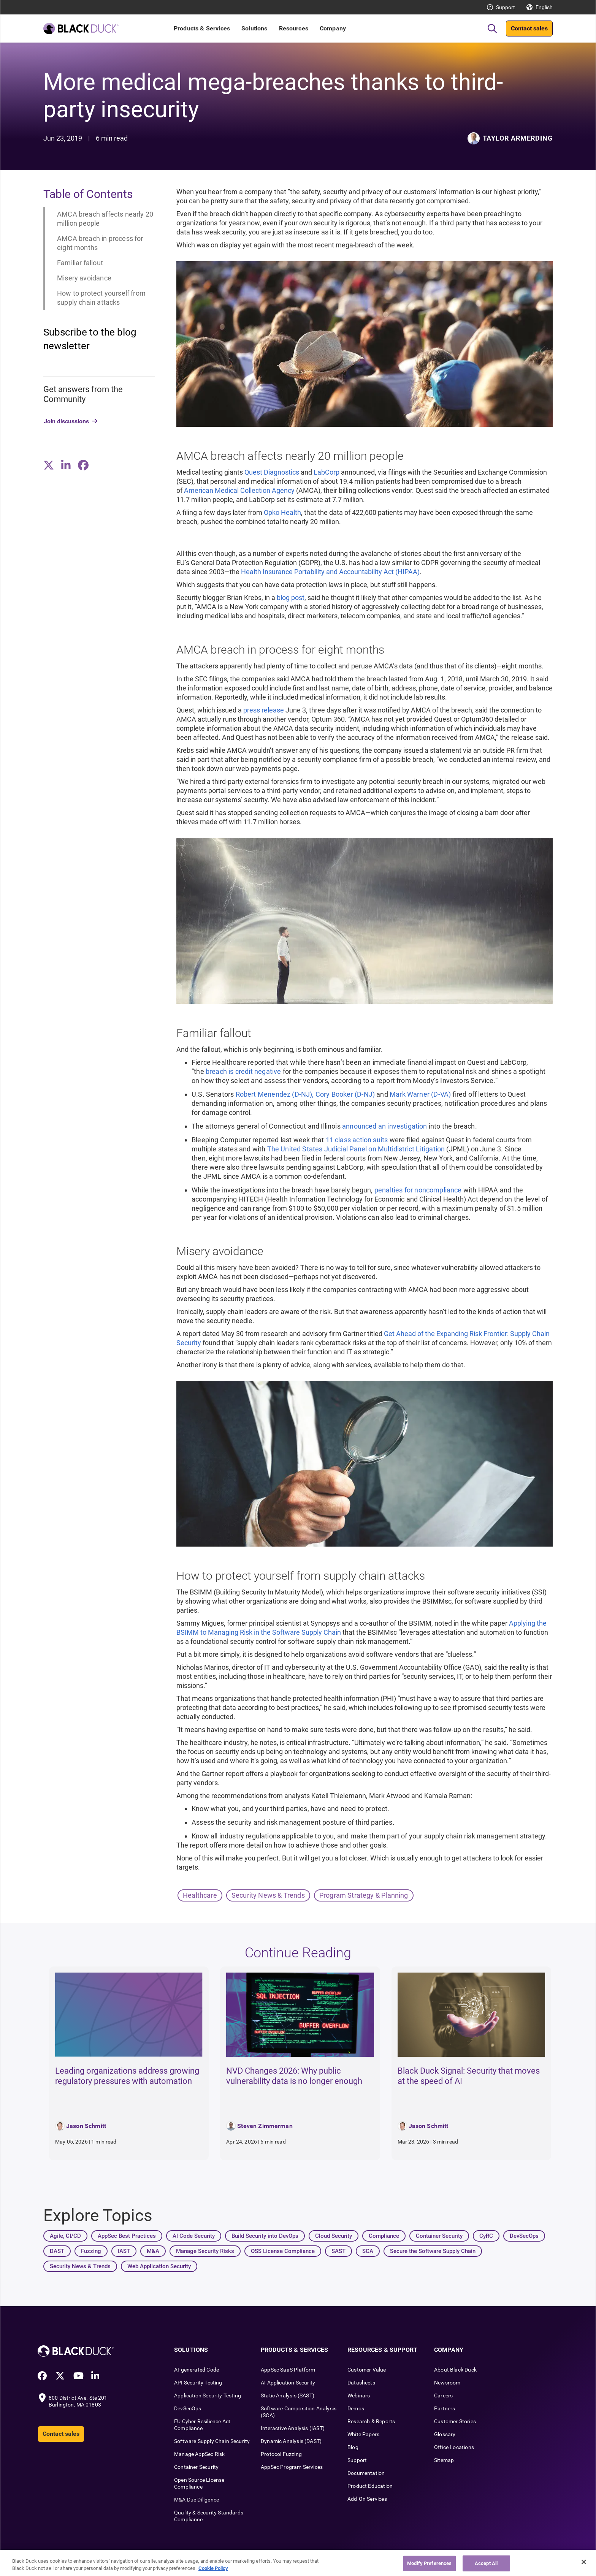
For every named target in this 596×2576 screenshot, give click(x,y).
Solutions (254, 28)
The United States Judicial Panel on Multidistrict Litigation (356, 1149)
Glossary (444, 2434)
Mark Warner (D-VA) (420, 1094)
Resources (293, 28)
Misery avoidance (84, 278)
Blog (352, 2447)
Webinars (358, 2395)
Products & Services (202, 28)
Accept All (486, 2566)
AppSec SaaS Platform (288, 2370)
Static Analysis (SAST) (287, 2395)
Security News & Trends (268, 1895)
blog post (290, 598)
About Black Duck (455, 2370)
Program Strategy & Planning (363, 1895)
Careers (443, 2395)
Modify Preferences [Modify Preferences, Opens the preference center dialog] (429, 2566)
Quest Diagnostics (271, 472)
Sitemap (444, 2460)
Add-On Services (367, 2499)
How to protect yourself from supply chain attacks (101, 297)
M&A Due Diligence (196, 2500)
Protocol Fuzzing (281, 2454)
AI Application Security (288, 2383)
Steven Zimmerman (265, 2126)
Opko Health (282, 512)
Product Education (370, 2486)
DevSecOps (187, 2408)
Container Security (196, 2467)
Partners (444, 2408)
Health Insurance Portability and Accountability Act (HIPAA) (330, 572)
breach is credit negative (243, 1071)
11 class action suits (357, 1140)
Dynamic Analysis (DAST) (291, 2441)
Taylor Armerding (518, 138)
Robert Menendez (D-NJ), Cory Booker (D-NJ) (305, 1094)
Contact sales (529, 28)
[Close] (583, 2565)
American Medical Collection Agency (239, 490)
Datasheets (361, 2383)
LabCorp (326, 472)
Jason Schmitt (86, 2126)
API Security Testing (198, 2383)
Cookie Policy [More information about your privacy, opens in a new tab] (213, 2571)
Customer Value (366, 2370)
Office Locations (454, 2447)
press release (263, 710)
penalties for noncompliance (418, 1190)
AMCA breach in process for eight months (100, 243)
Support (505, 7)
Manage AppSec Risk (199, 2454)
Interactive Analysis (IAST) (293, 2428)
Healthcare (200, 1895)
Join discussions (66, 421)
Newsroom (447, 2383)
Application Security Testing (207, 2395)
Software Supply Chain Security (212, 2441)
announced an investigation (384, 1126)
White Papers (363, 2434)
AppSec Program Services (292, 2467)
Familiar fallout (80, 263)
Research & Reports (371, 2421)
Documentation (366, 2473)
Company (333, 28)
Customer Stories (455, 2421)
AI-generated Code (196, 2370)
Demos (355, 2408)
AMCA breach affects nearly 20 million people (105, 218)
